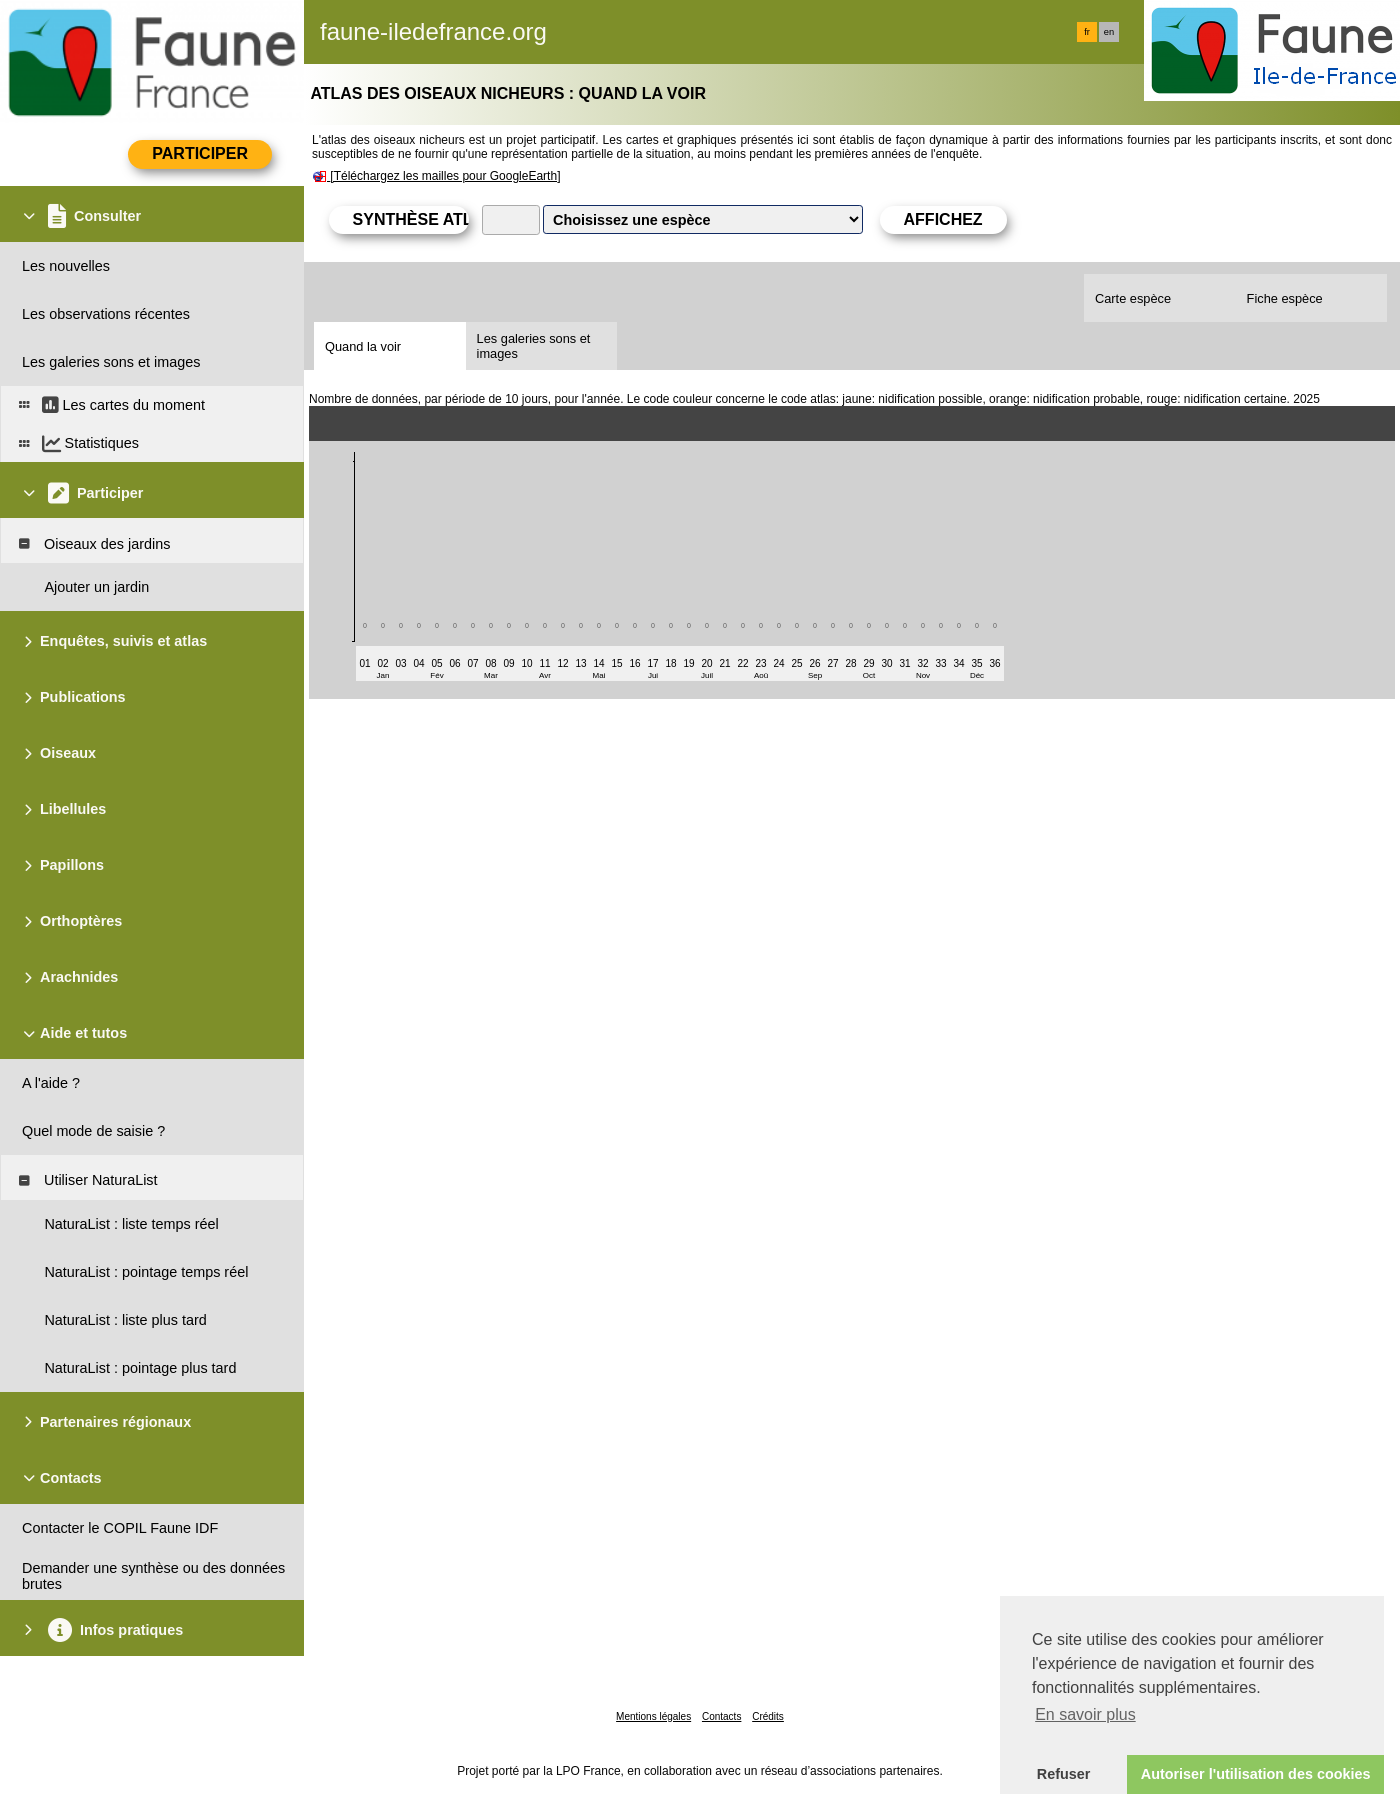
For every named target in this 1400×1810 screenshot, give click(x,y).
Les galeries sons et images (534, 346)
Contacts (721, 1716)
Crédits (768, 1716)
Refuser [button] (1064, 1774)
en (1109, 32)
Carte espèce (1133, 298)
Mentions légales (653, 1716)
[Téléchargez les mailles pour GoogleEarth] (445, 176)
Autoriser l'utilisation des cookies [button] (1256, 1774)
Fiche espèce (1285, 298)
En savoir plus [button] (1085, 1714)
